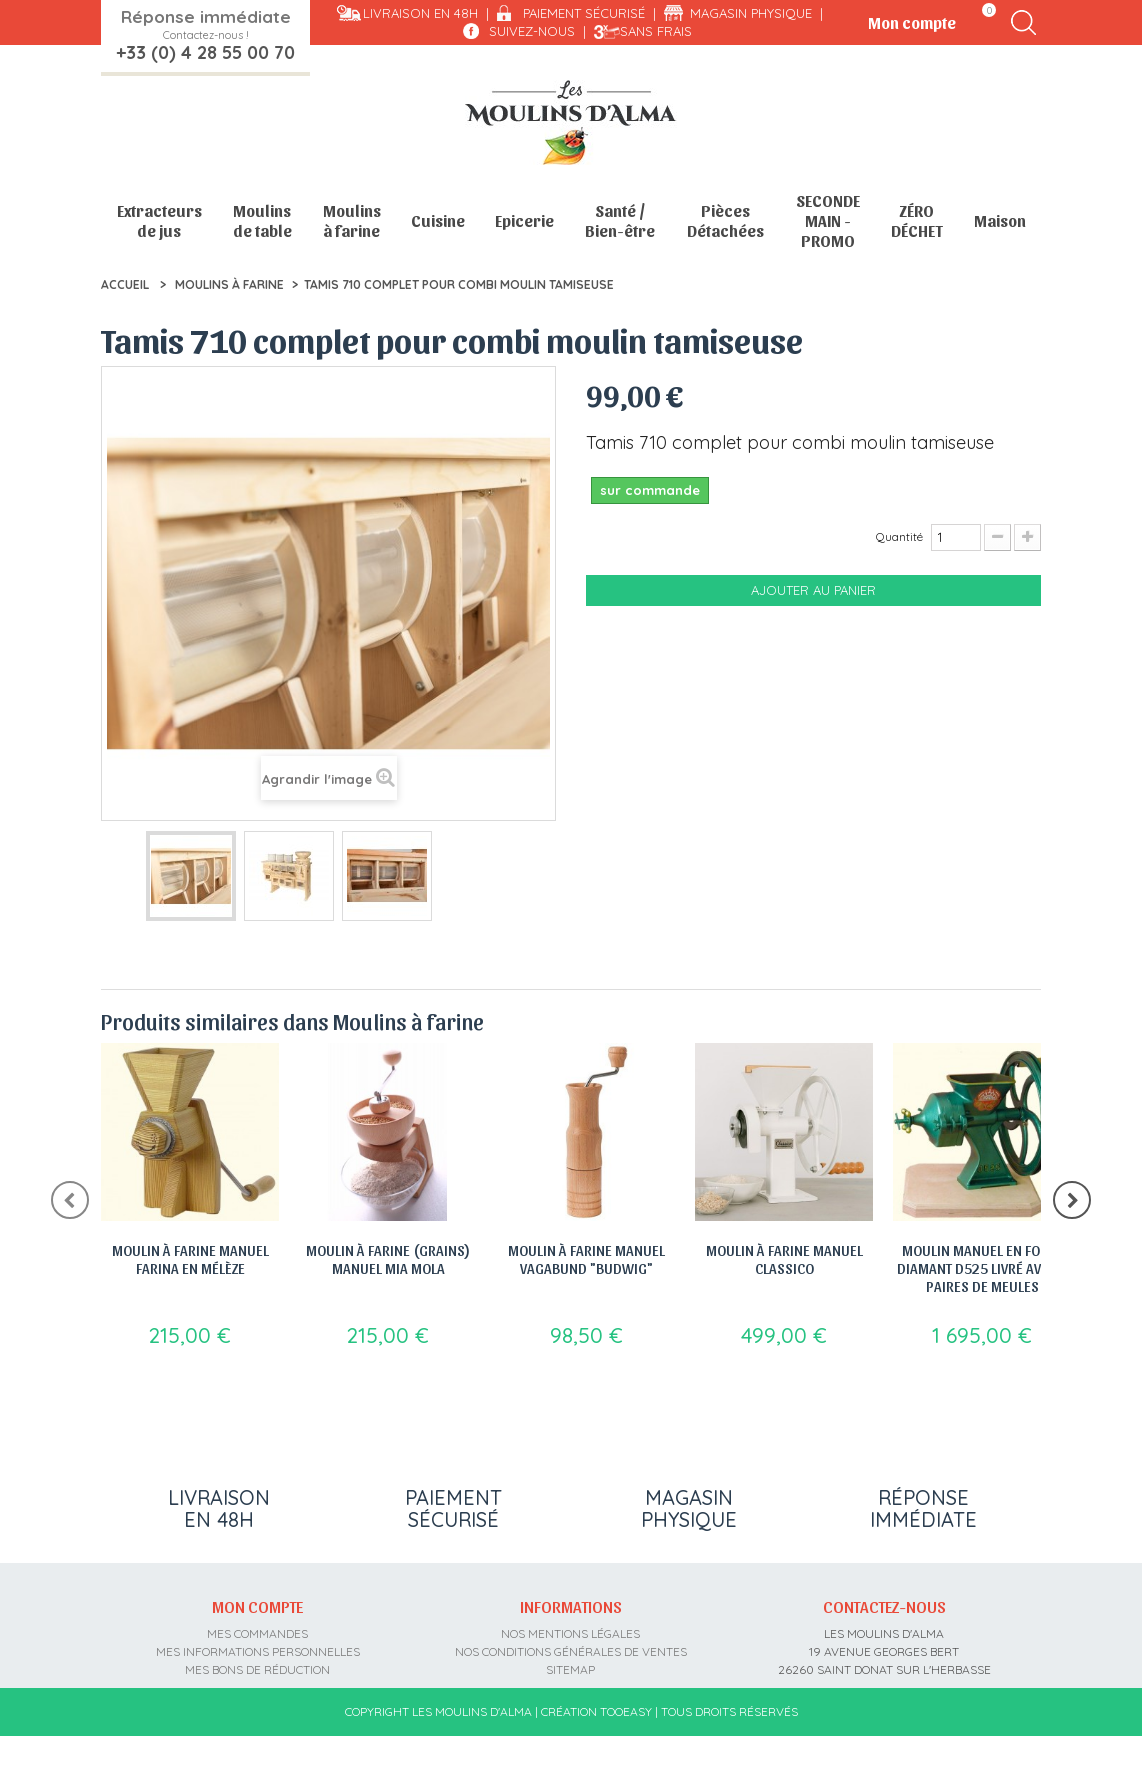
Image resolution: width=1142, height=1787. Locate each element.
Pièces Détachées (725, 220)
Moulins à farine (352, 220)
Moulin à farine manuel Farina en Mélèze (190, 1259)
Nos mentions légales (570, 1648)
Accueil (125, 284)
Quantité (899, 536)
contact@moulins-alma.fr (884, 1720)
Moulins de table (262, 220)
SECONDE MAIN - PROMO (828, 220)
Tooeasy (626, 1762)
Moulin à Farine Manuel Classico (784, 1259)
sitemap (570, 1684)
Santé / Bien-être (620, 220)
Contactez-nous (884, 1622)
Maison (1000, 220)
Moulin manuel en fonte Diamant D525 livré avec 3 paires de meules (982, 1268)
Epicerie (524, 220)
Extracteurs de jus (159, 220)
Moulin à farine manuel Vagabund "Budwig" (586, 1259)
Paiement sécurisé (584, 13)
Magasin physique (751, 13)
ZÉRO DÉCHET (917, 220)
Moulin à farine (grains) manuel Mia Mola (388, 1259)
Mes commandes (257, 1648)
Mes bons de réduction (257, 1684)
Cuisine (438, 220)
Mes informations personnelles (258, 1666)
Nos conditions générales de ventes (571, 1666)
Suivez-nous (532, 31)
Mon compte (257, 1622)
